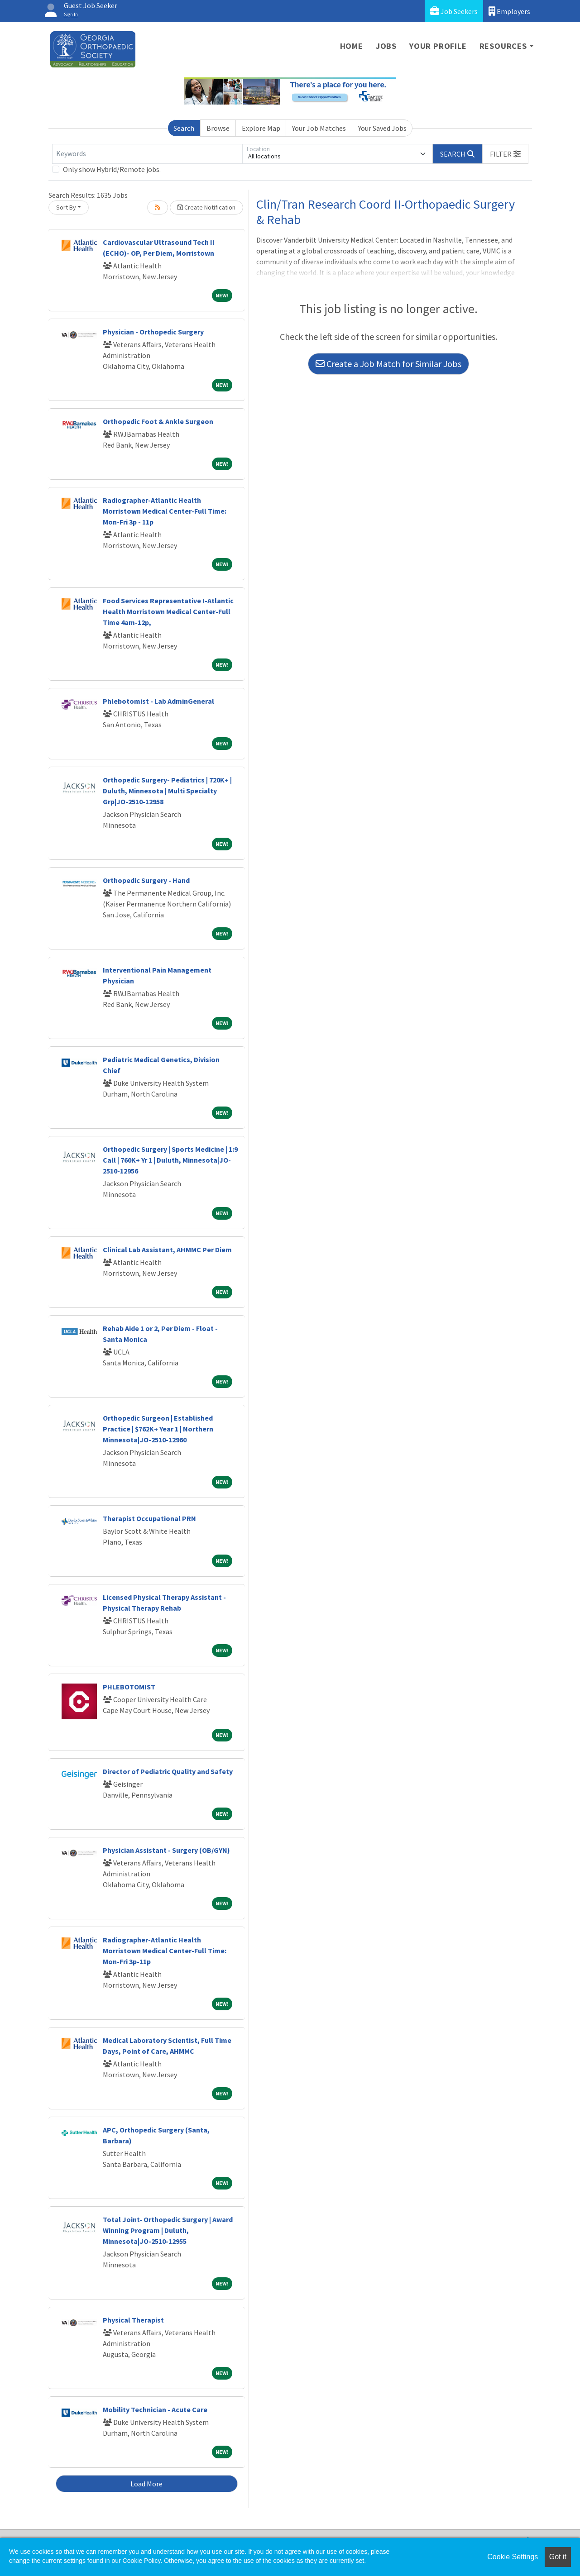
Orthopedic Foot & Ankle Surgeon (158, 421)
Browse (218, 128)
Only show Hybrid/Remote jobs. (112, 169)
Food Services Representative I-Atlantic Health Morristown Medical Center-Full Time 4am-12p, (168, 611)
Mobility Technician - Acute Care (155, 2409)
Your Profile (438, 46)
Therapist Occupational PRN (149, 1518)
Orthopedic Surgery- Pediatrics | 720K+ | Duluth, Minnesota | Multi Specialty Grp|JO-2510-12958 (167, 790)
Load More (146, 2483)
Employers (509, 11)
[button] (505, 154)
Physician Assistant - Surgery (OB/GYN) (166, 1850)
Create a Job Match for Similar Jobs (388, 363)
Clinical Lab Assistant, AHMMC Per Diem (167, 1249)
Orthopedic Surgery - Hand (146, 880)
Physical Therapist (133, 2319)
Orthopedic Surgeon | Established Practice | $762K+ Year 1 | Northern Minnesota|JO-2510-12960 (158, 1428)
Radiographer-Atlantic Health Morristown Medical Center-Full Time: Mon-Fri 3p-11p (164, 1950)
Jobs (386, 46)
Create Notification (206, 207)
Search (183, 128)
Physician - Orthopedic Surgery (153, 331)
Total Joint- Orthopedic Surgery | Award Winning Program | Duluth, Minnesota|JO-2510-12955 (168, 2230)
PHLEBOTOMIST (129, 1686)
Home (351, 46)
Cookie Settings (512, 2557)
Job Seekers (454, 11)
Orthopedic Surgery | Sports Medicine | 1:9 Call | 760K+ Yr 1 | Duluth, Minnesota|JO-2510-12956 (170, 1160)
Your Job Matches (319, 128)
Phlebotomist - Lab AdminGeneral (158, 701)
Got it (557, 2557)
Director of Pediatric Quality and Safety (168, 1771)
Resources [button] (503, 46)
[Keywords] (147, 154)
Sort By (66, 207)
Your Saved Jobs (382, 128)
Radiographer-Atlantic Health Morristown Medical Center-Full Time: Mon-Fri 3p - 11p (164, 511)
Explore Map (261, 128)
